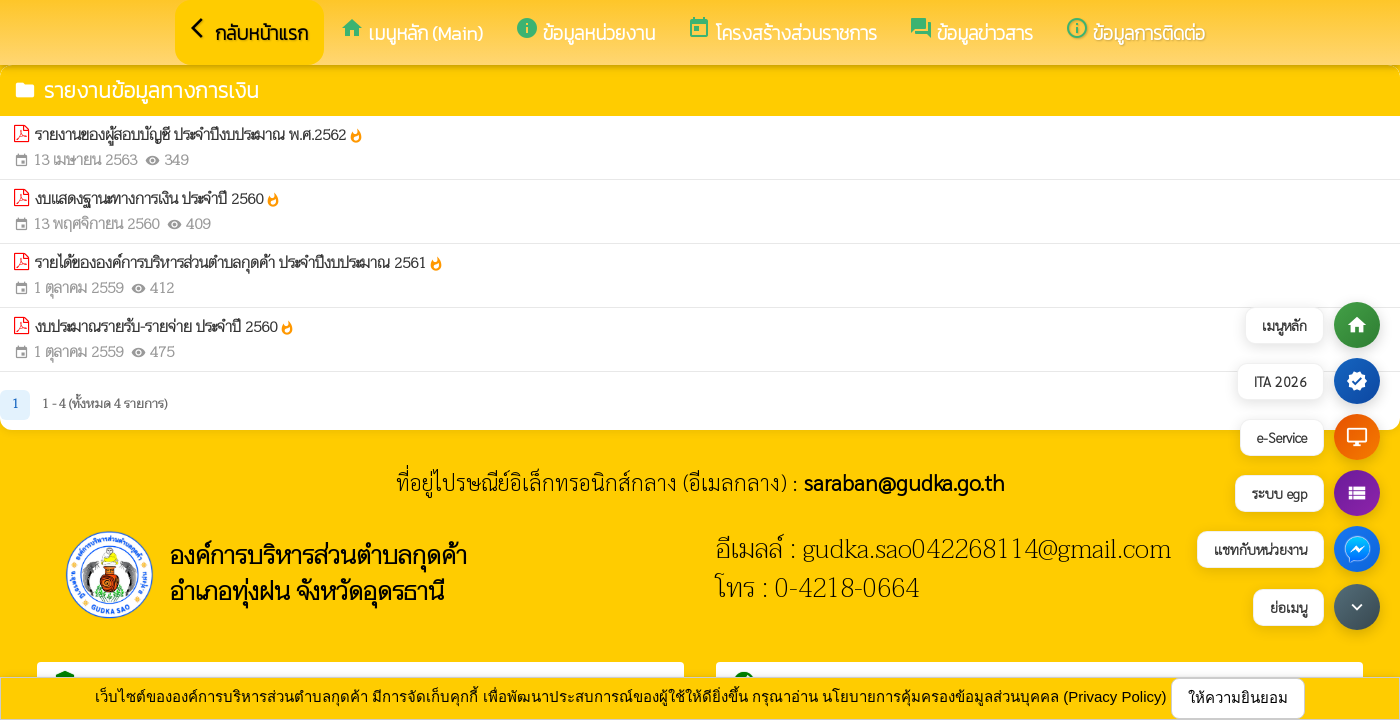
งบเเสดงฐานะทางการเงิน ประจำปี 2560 (158, 199)
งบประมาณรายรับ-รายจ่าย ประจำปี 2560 (165, 327)
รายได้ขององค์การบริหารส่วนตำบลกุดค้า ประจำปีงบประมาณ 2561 (239, 263)
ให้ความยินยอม (1238, 697)
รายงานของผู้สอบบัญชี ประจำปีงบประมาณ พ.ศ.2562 (199, 135)
